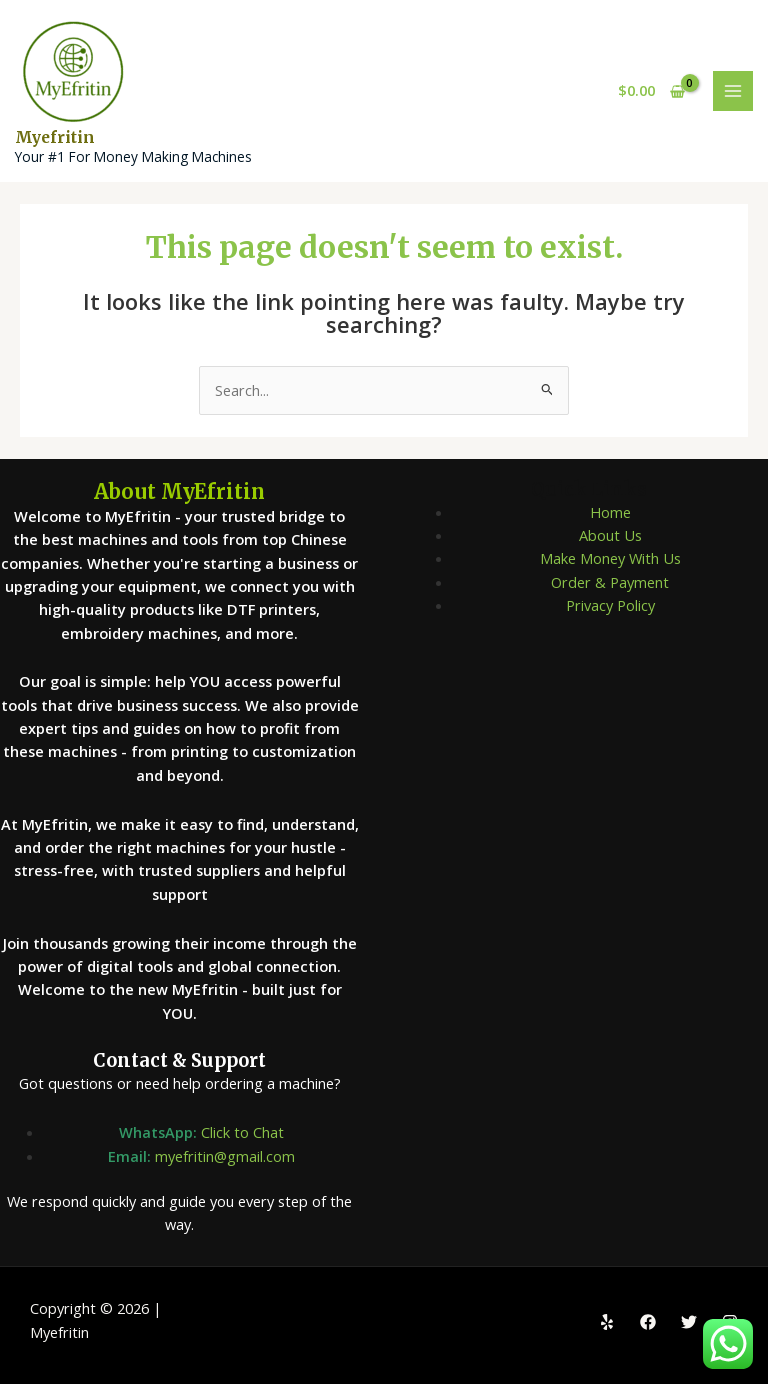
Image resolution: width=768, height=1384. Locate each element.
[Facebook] (648, 1322)
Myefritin (55, 137)
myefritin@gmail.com (225, 1156)
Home (610, 512)
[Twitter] (689, 1322)
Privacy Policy (610, 605)
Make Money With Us (610, 558)
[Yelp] (607, 1322)
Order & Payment (610, 582)
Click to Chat (242, 1132)
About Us (610, 535)
